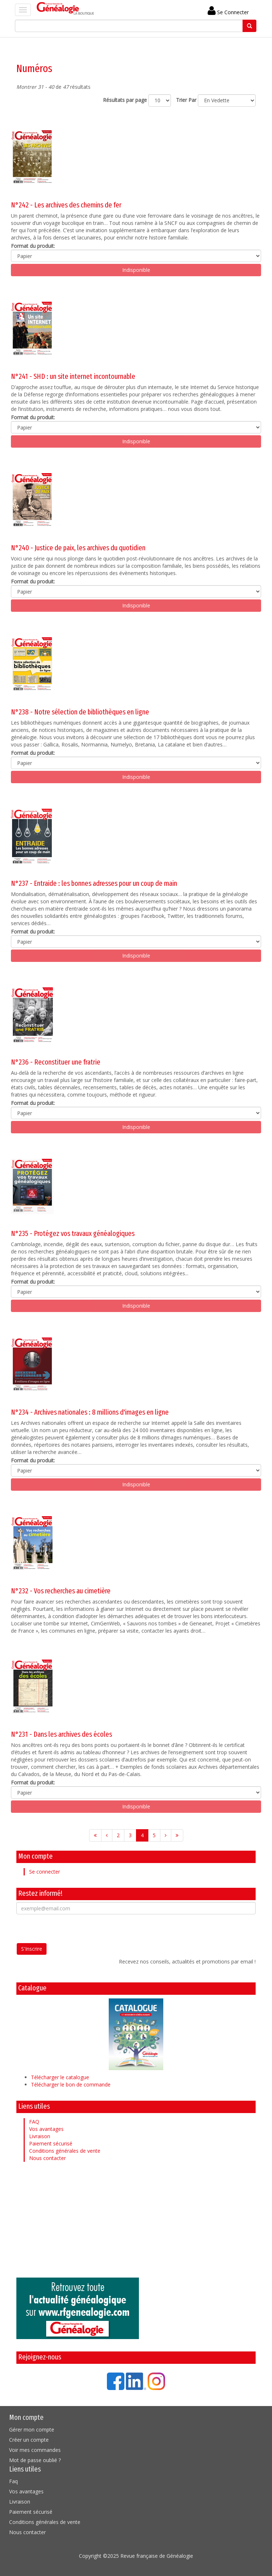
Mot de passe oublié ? (35, 2460)
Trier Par (186, 99)
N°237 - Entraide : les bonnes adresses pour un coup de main (94, 883)
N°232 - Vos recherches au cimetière (61, 1590)
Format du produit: (33, 245)
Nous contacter (47, 2158)
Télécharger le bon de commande (71, 2084)
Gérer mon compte (31, 2429)
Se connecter (44, 1871)
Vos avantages (46, 2128)
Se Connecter (228, 12)
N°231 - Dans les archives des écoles (61, 1734)
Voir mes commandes (35, 2449)
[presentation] (71, 1928)
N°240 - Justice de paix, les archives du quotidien (78, 547)
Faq (13, 2481)
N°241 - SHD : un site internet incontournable (73, 376)
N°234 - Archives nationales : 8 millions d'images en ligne (90, 1412)
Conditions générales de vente (64, 2150)
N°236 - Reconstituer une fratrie (55, 1062)
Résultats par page (125, 99)
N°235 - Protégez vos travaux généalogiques (73, 1233)
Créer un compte (29, 2439)
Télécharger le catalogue (60, 2077)
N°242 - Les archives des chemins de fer (66, 205)
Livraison (39, 2136)
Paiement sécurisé (50, 2143)
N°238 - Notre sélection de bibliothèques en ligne (80, 712)
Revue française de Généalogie (156, 2555)
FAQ (34, 2121)
